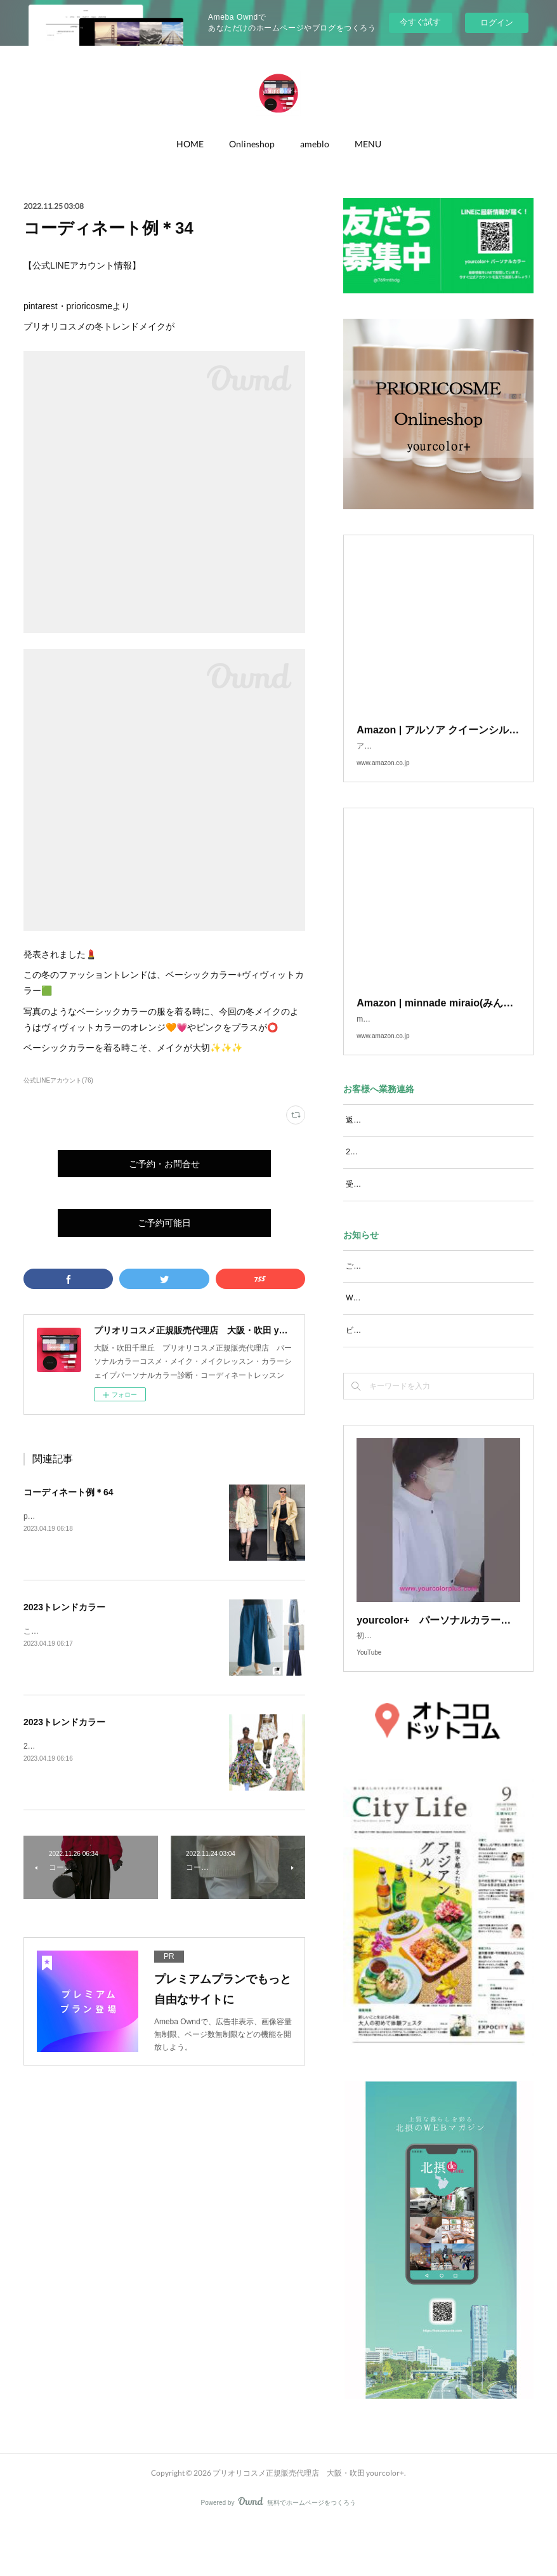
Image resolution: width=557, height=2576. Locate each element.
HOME (190, 143)
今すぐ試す (420, 22)
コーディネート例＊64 (68, 1492)
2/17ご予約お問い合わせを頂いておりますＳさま (429, 1177)
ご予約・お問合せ (164, 1163)
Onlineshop (252, 143)
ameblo (314, 143)
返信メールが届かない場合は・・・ (407, 1145)
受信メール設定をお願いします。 (403, 1209)
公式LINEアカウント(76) (58, 1080)
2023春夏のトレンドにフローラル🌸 (86, 1746)
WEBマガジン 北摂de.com (394, 1323)
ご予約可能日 (164, 1222)
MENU (368, 143)
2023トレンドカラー (64, 1607)
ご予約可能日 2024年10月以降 (400, 1291)
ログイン (496, 22)
